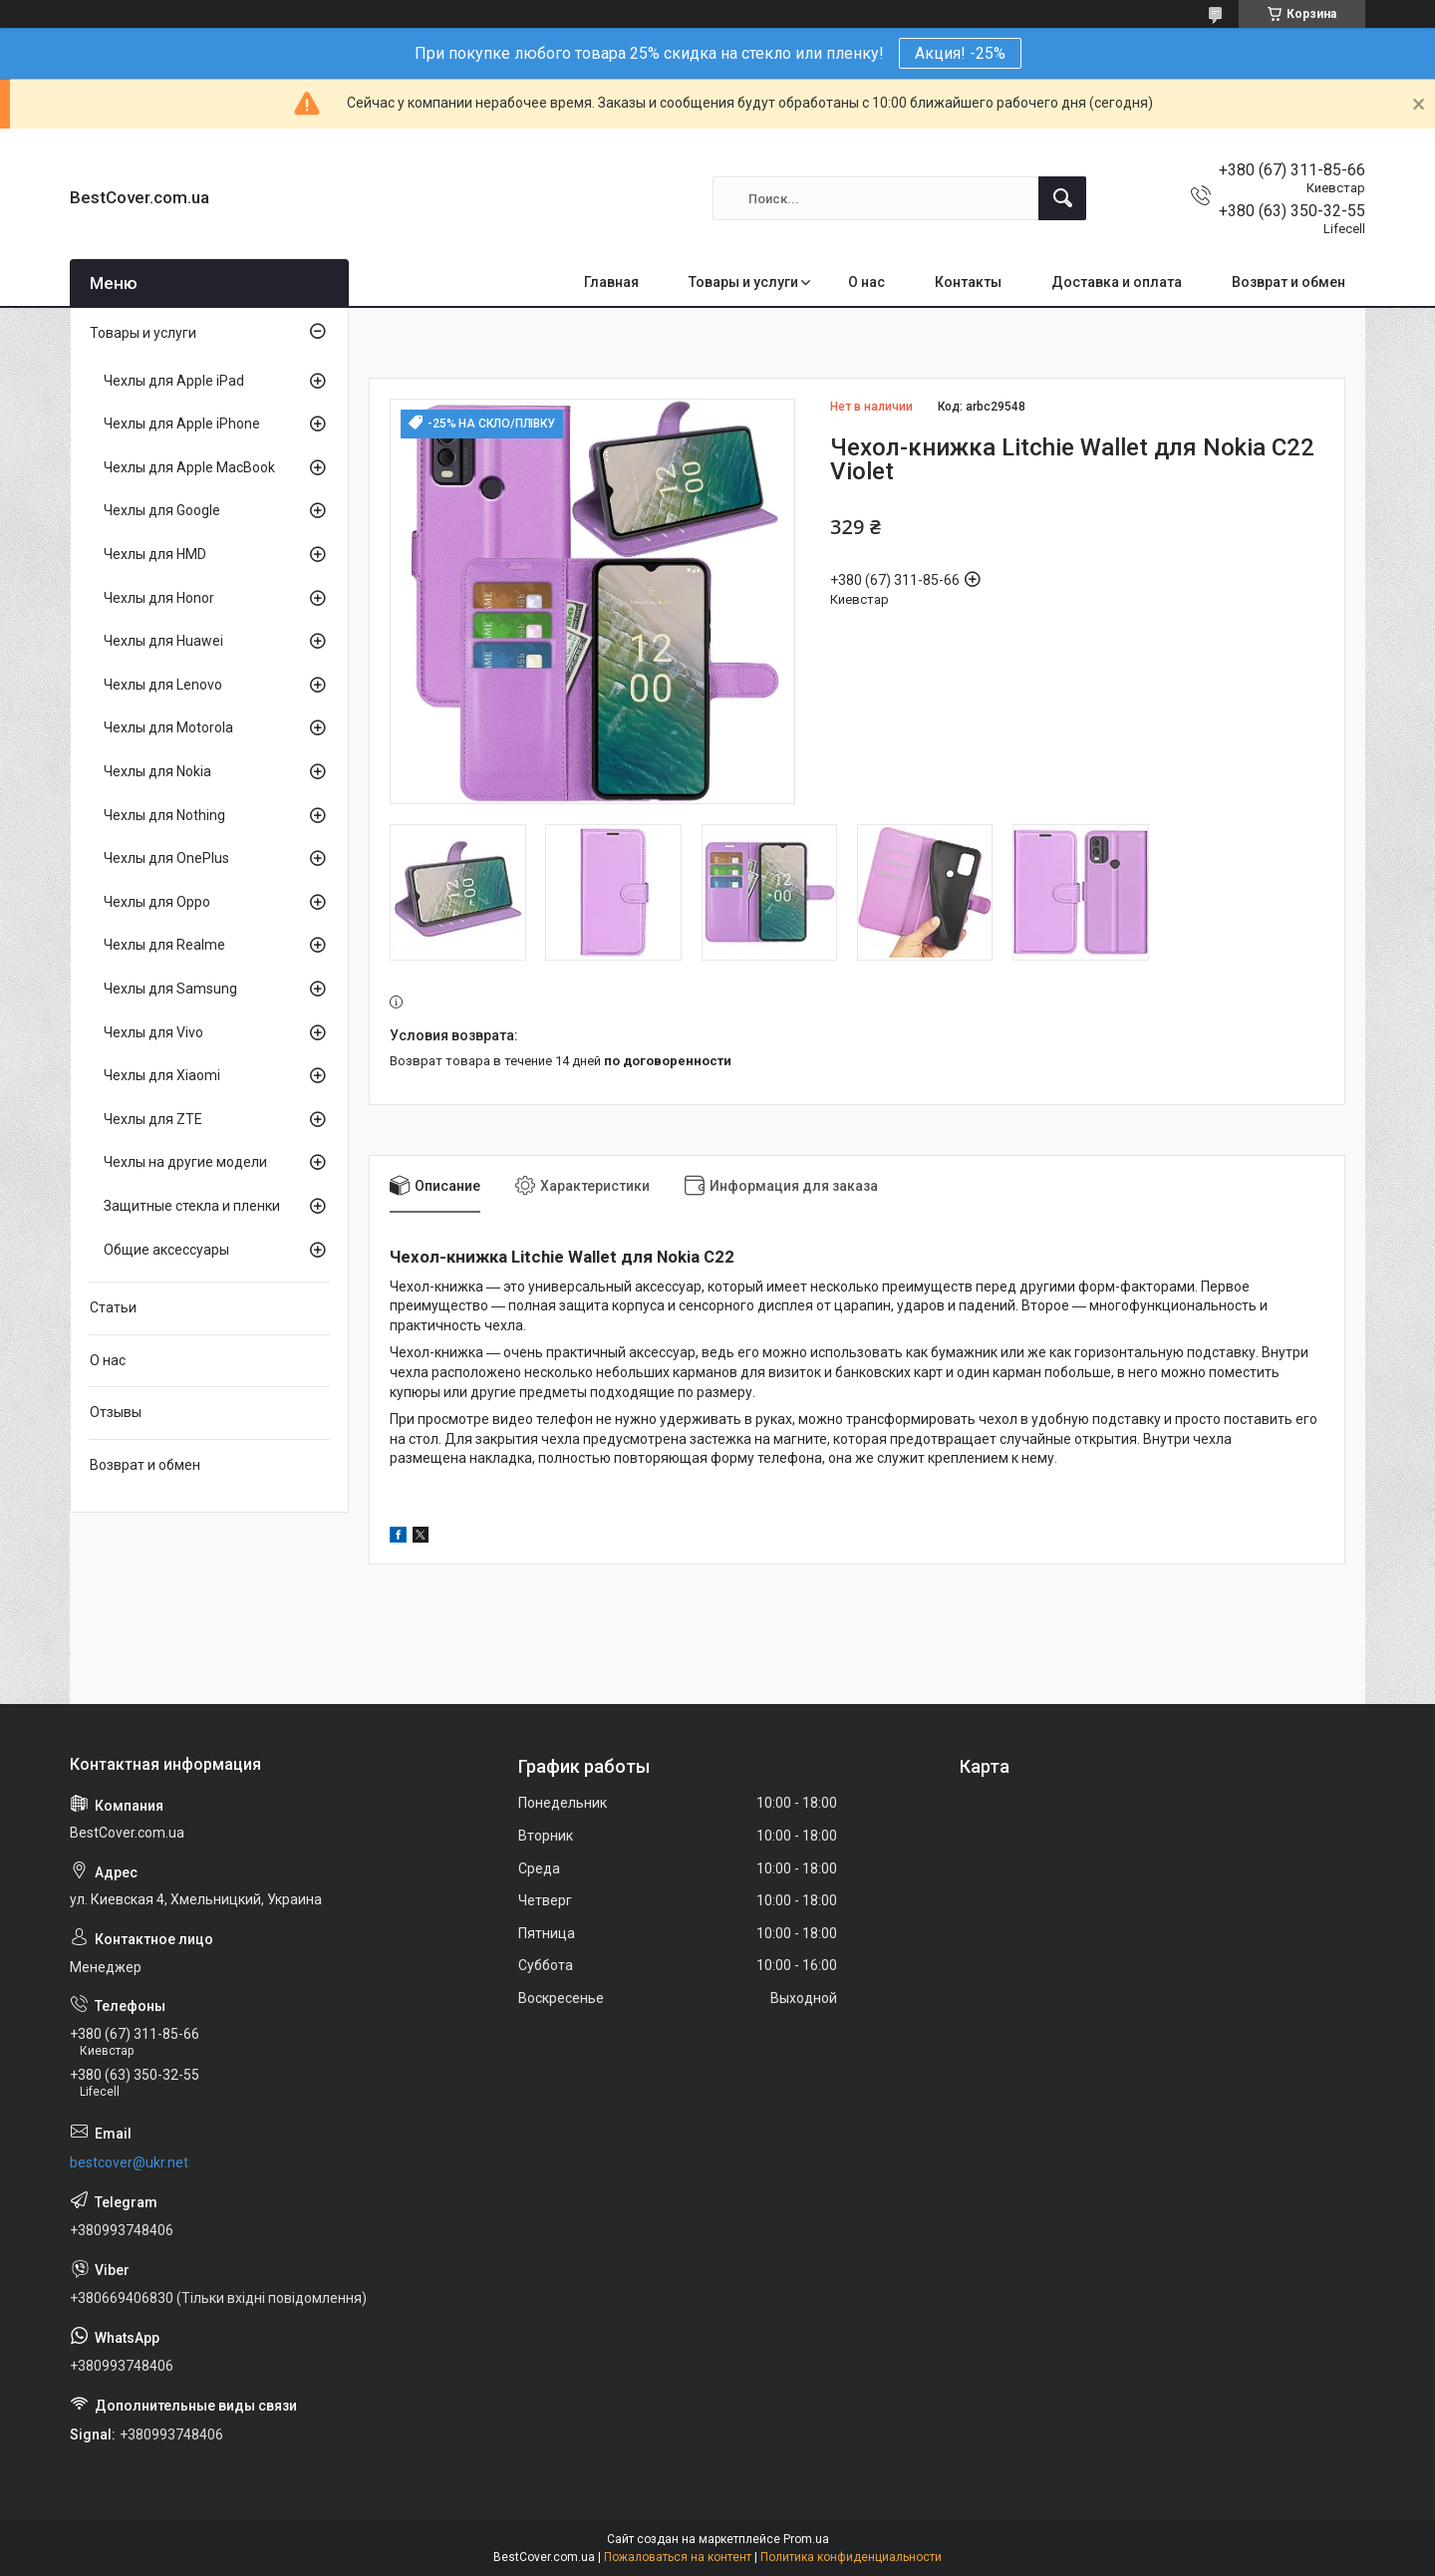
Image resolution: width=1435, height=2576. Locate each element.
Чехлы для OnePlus (166, 858)
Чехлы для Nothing (164, 815)
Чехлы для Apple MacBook (189, 467)
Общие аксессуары (166, 1250)
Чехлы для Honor (159, 598)
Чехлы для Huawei (163, 641)
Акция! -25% (960, 53)
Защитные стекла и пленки (192, 1206)
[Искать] (1062, 198)
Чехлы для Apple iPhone (182, 423)
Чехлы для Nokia (157, 771)
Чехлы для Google (162, 510)
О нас (866, 282)
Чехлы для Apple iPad (174, 381)
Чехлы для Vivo (153, 1032)
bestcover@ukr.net (129, 2162)
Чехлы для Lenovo (163, 685)
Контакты (968, 282)
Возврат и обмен (1288, 282)
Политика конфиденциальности (851, 2557)
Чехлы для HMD (155, 554)
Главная (611, 282)
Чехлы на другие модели (185, 1162)
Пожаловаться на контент (677, 2557)
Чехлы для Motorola (168, 727)
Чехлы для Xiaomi (162, 1075)
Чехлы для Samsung (170, 989)
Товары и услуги (743, 282)
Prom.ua (806, 2539)
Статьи (113, 1307)
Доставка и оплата (1116, 282)
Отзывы (116, 1412)
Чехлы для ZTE (153, 1119)
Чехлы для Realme (164, 945)
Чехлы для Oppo (157, 902)
